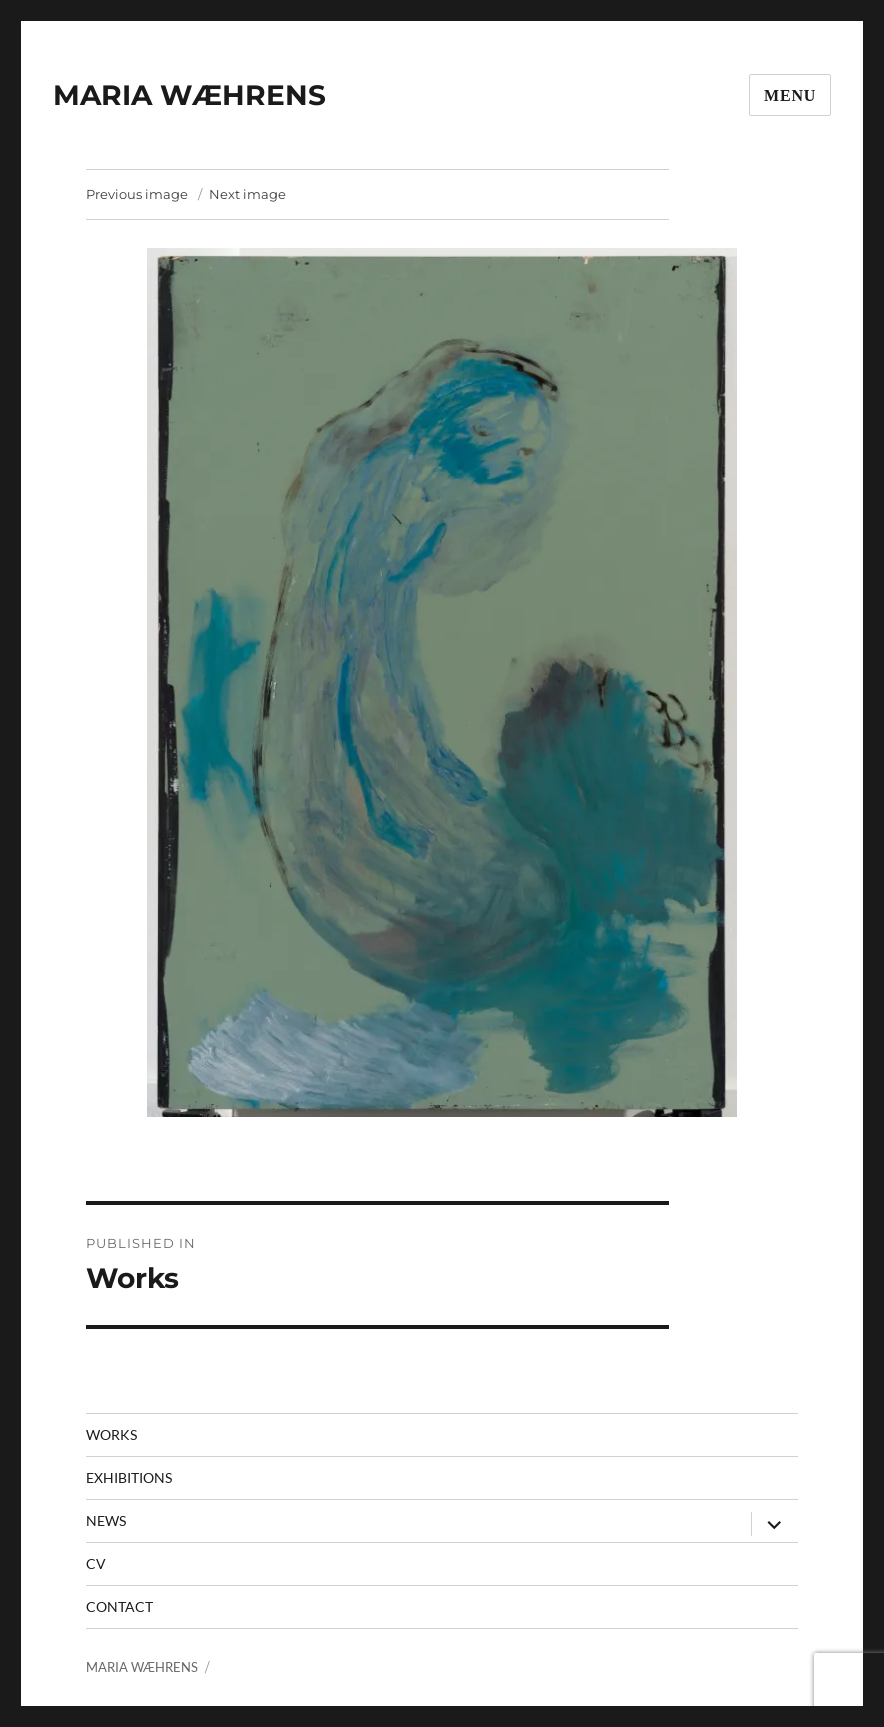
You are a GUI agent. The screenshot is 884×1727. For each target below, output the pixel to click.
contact (119, 1606)
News (106, 1520)
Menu (790, 95)
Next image (247, 194)
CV (96, 1563)
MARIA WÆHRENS (189, 95)
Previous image (137, 194)
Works (111, 1434)
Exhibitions (129, 1477)
